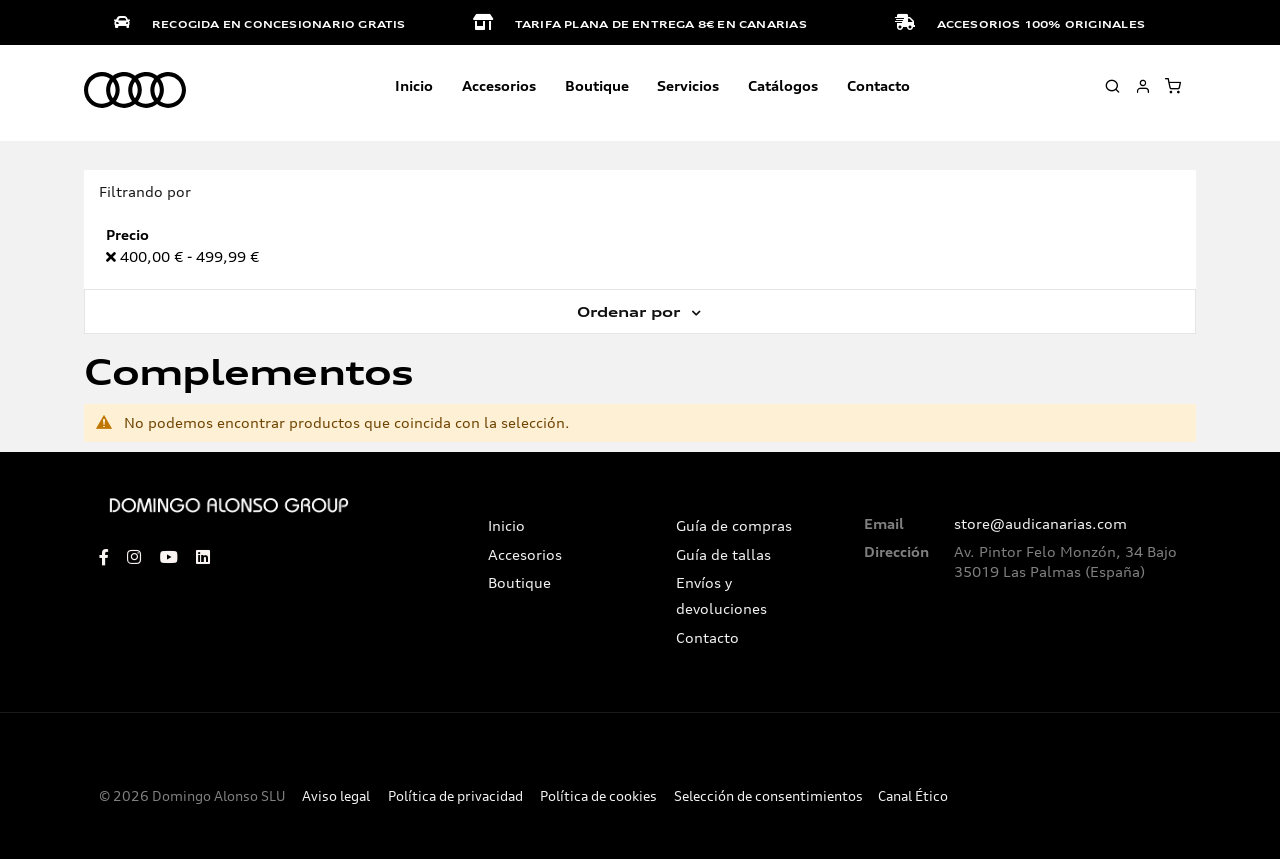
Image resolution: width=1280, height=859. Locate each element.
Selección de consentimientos (768, 796)
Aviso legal (336, 796)
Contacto (878, 85)
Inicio (414, 85)
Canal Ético (913, 796)
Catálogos (783, 85)
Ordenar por (631, 312)
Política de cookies (598, 796)
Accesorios (525, 555)
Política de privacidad (455, 796)
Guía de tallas (723, 555)
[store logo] (135, 91)
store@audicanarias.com (1040, 524)
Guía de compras (734, 526)
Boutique (597, 85)
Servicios (688, 85)
